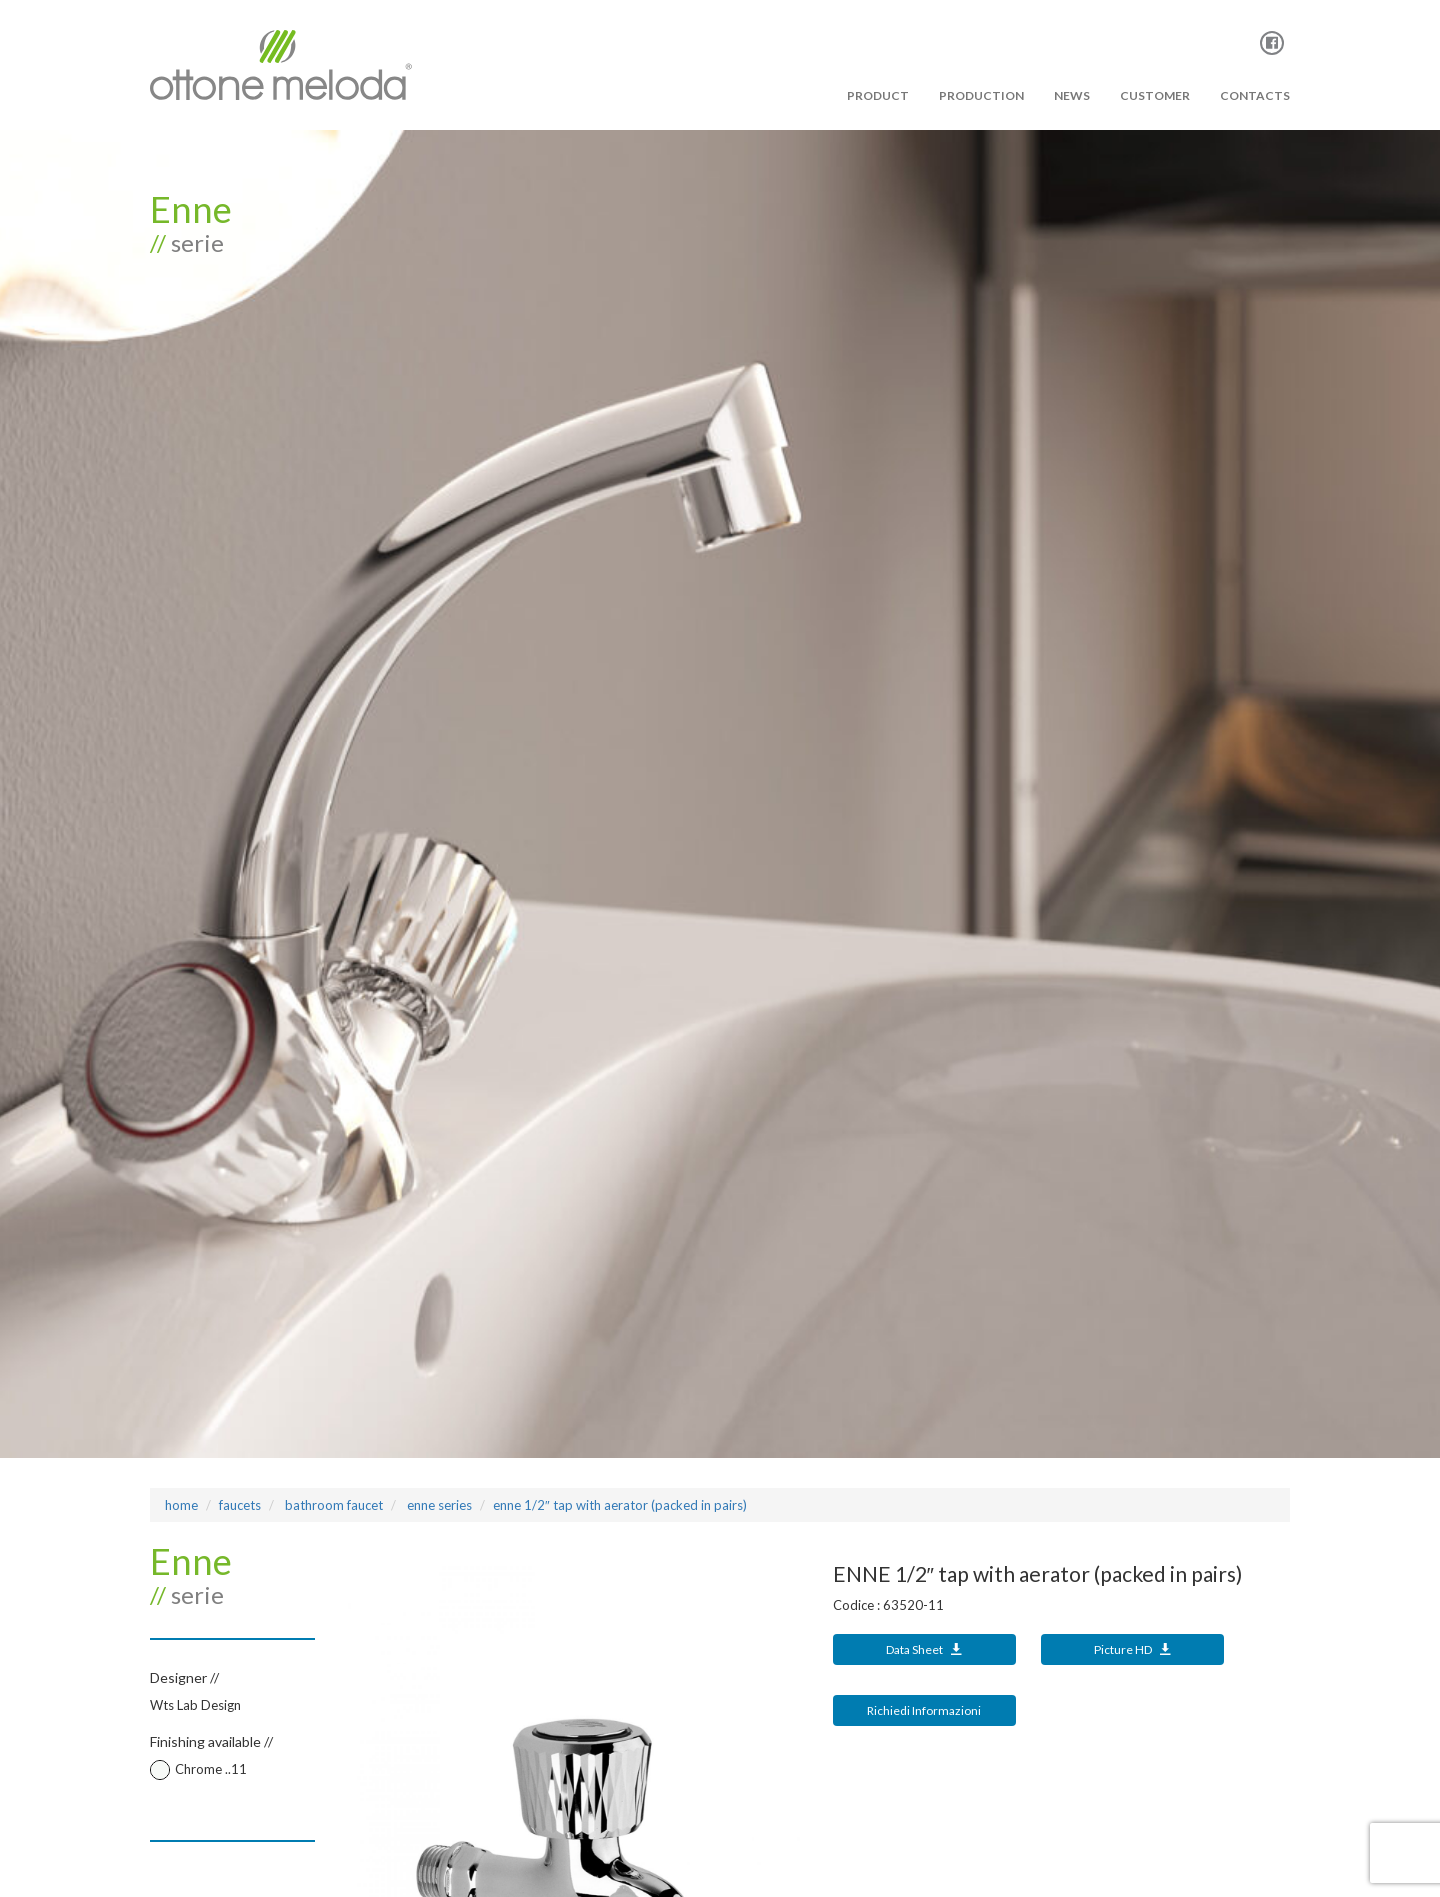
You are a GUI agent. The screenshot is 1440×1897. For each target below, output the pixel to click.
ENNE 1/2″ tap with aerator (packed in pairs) (620, 1505)
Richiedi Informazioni (924, 1710)
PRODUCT (878, 95)
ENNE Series (438, 1505)
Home (181, 1505)
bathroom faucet (332, 1505)
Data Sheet (924, 1649)
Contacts (1255, 95)
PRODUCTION (981, 95)
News (1072, 95)
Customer (1155, 95)
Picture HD (1132, 1649)
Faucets (240, 1505)
